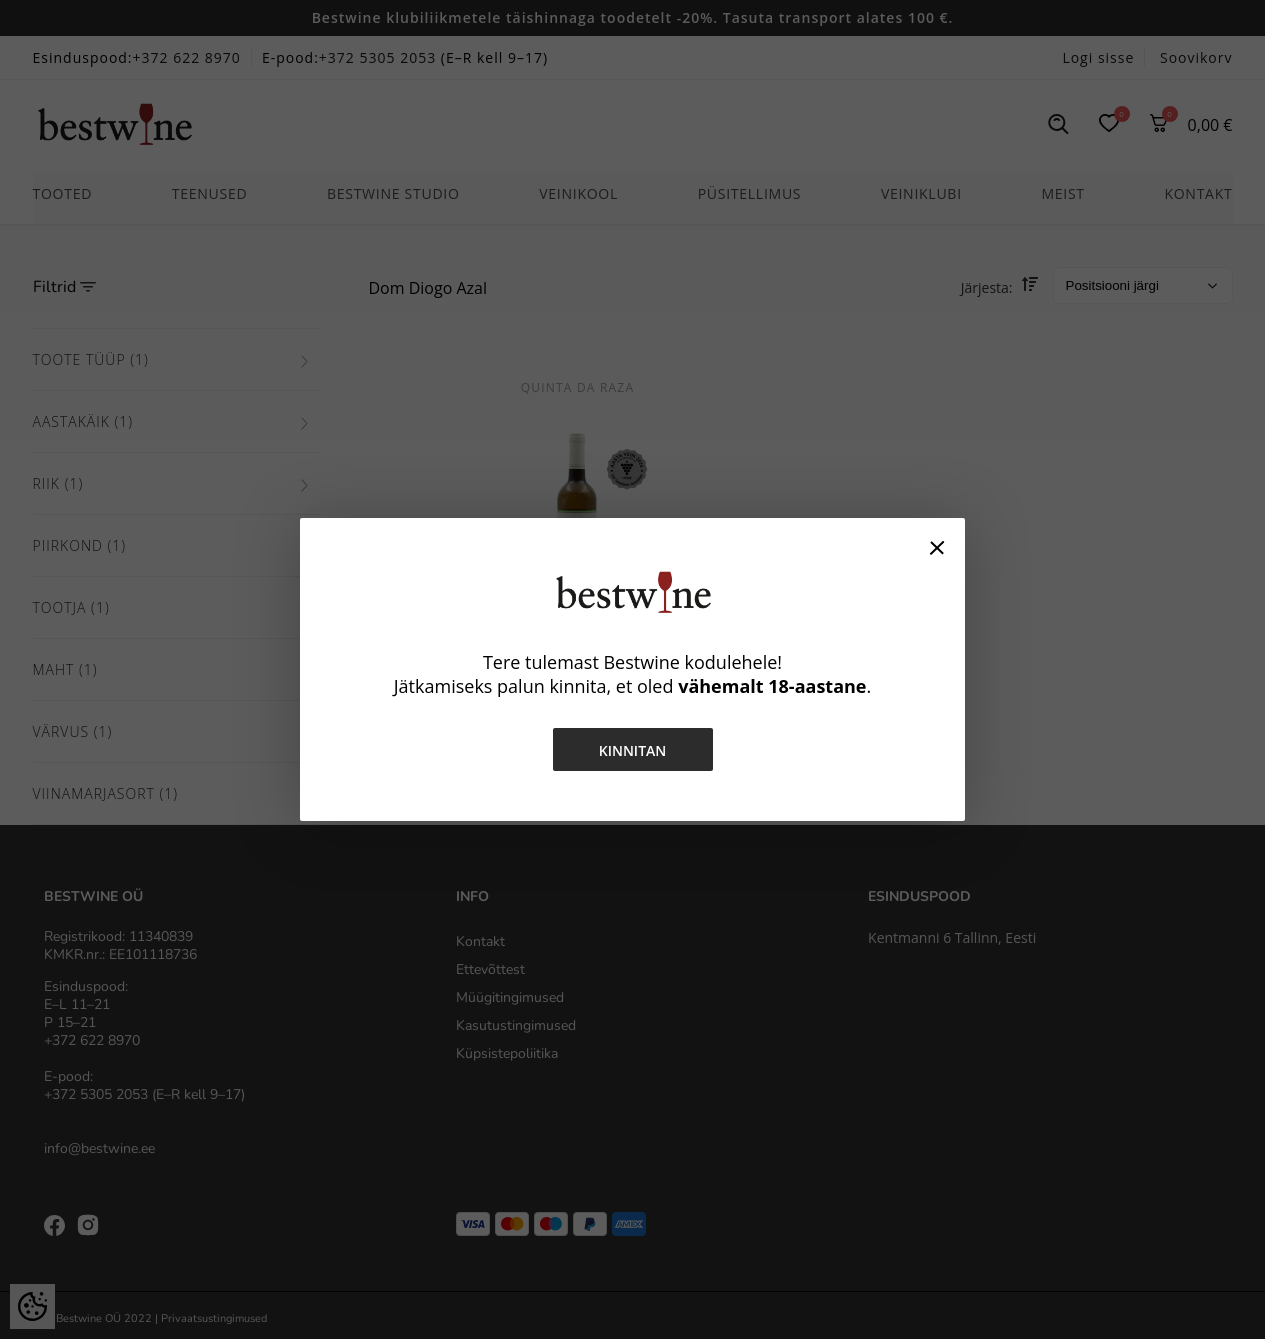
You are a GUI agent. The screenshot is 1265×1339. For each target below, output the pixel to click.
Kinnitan (633, 750)
